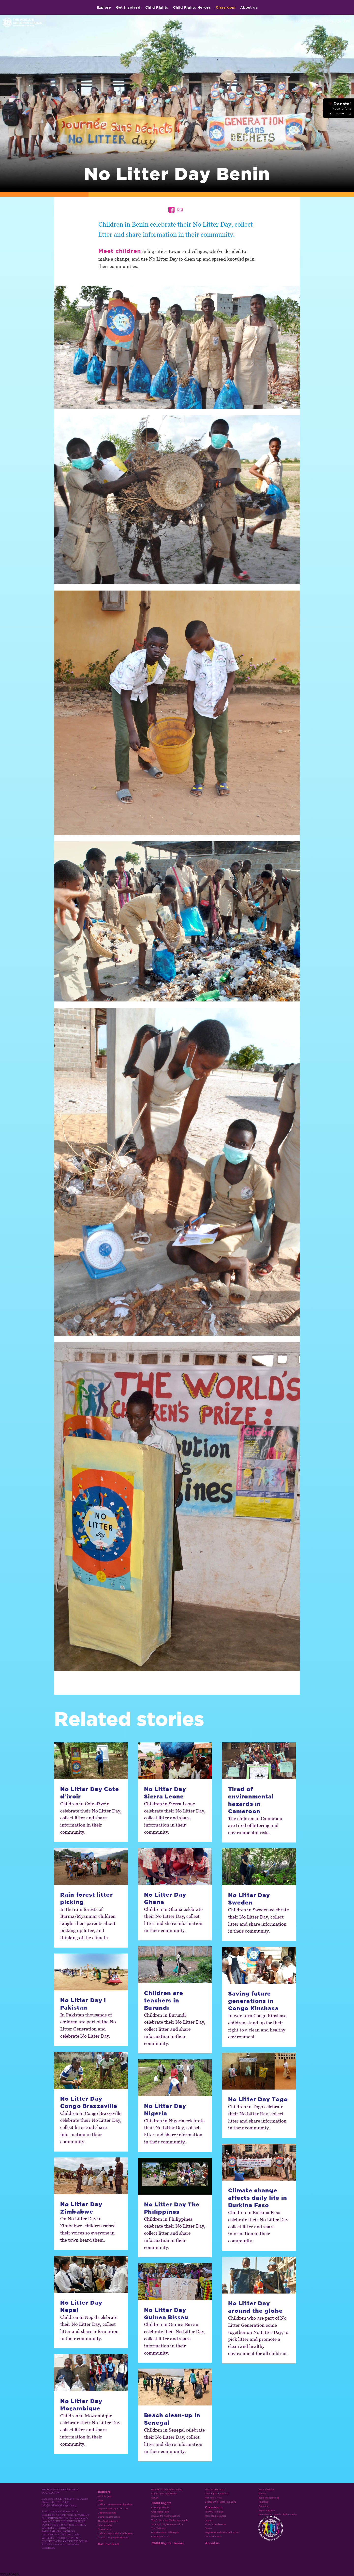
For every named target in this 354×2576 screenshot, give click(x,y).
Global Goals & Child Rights (165, 2532)
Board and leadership (268, 2498)
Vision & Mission (266, 2489)
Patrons (262, 2493)
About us (248, 7)
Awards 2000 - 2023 (215, 2489)
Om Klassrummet (213, 2536)
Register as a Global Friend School (222, 2532)
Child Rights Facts (160, 2512)
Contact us (263, 2506)
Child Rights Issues (160, 2536)
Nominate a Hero (213, 2498)
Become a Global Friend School (166, 2489)
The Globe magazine (108, 2521)
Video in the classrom (215, 2524)
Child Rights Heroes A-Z (217, 2493)
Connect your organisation (164, 2493)
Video (100, 2500)
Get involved (128, 7)
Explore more (104, 2529)
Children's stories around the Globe (115, 2504)
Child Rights (156, 7)
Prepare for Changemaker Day (113, 2508)
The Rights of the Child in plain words (169, 2520)
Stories (208, 2528)
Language (337, 21)
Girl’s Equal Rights (160, 2507)
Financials (263, 2502)
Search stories (105, 2525)
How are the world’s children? (165, 2516)
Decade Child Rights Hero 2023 (220, 2502)
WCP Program (105, 2496)
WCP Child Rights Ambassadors (167, 2524)
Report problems (266, 2510)
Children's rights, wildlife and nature (115, 2533)
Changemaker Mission (109, 2517)
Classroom (225, 7)
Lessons (209, 2520)
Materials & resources (215, 2516)
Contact (302, 21)
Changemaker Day (107, 2513)
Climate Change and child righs (113, 2537)
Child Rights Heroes (192, 7)
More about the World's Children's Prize (277, 2514)
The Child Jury (158, 2528)
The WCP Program (214, 2512)
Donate (155, 2498)
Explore (104, 7)
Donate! (340, 108)
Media (317, 21)
